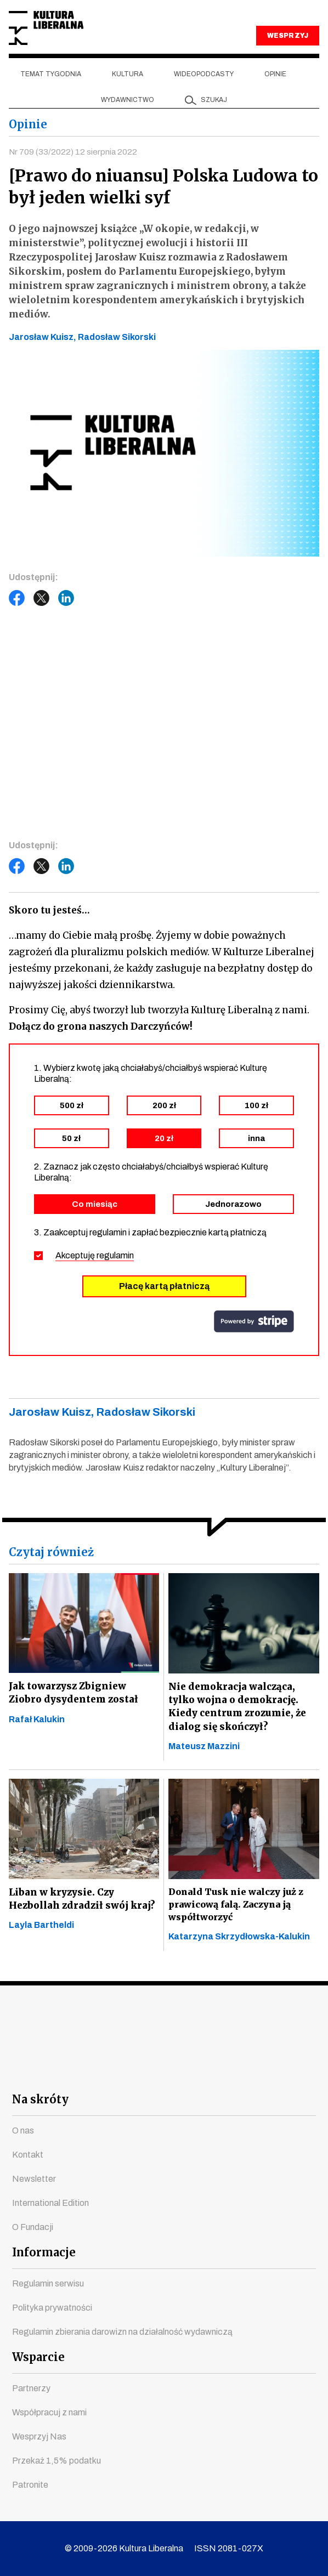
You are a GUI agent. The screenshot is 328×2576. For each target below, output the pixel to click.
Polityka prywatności (52, 2307)
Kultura (127, 74)
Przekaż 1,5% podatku (56, 2460)
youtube (105, 2070)
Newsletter (34, 2178)
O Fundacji (32, 2227)
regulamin (115, 1255)
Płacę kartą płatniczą (164, 1286)
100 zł (256, 1105)
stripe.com (254, 1321)
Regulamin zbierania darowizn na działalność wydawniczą (122, 2331)
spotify (263, 2070)
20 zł (164, 1138)
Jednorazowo (233, 1204)
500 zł (71, 1105)
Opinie (275, 74)
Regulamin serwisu (48, 2283)
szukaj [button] (214, 100)
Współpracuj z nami (49, 2412)
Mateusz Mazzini (204, 1750)
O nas (23, 2130)
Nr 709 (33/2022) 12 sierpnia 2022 (74, 151)
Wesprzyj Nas (39, 2436)
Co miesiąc (94, 1204)
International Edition (50, 2203)
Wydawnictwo (127, 100)
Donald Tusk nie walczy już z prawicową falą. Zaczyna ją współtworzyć (235, 1908)
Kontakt (27, 2154)
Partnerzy (31, 2388)
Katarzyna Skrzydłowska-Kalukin (239, 1940)
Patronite (30, 2484)
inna (256, 1138)
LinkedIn (66, 598)
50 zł (71, 1138)
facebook (65, 2070)
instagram (144, 2070)
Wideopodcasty (204, 74)
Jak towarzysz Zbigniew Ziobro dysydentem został (75, 1693)
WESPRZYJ (287, 35)
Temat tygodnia (50, 74)
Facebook (17, 598)
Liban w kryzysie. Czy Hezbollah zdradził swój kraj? (84, 1903)
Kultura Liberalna (46, 28)
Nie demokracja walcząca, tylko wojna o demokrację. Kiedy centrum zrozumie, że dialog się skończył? (238, 1708)
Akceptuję (94, 1255)
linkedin (223, 2070)
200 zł (164, 1105)
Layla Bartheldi (41, 1931)
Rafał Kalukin (37, 1721)
